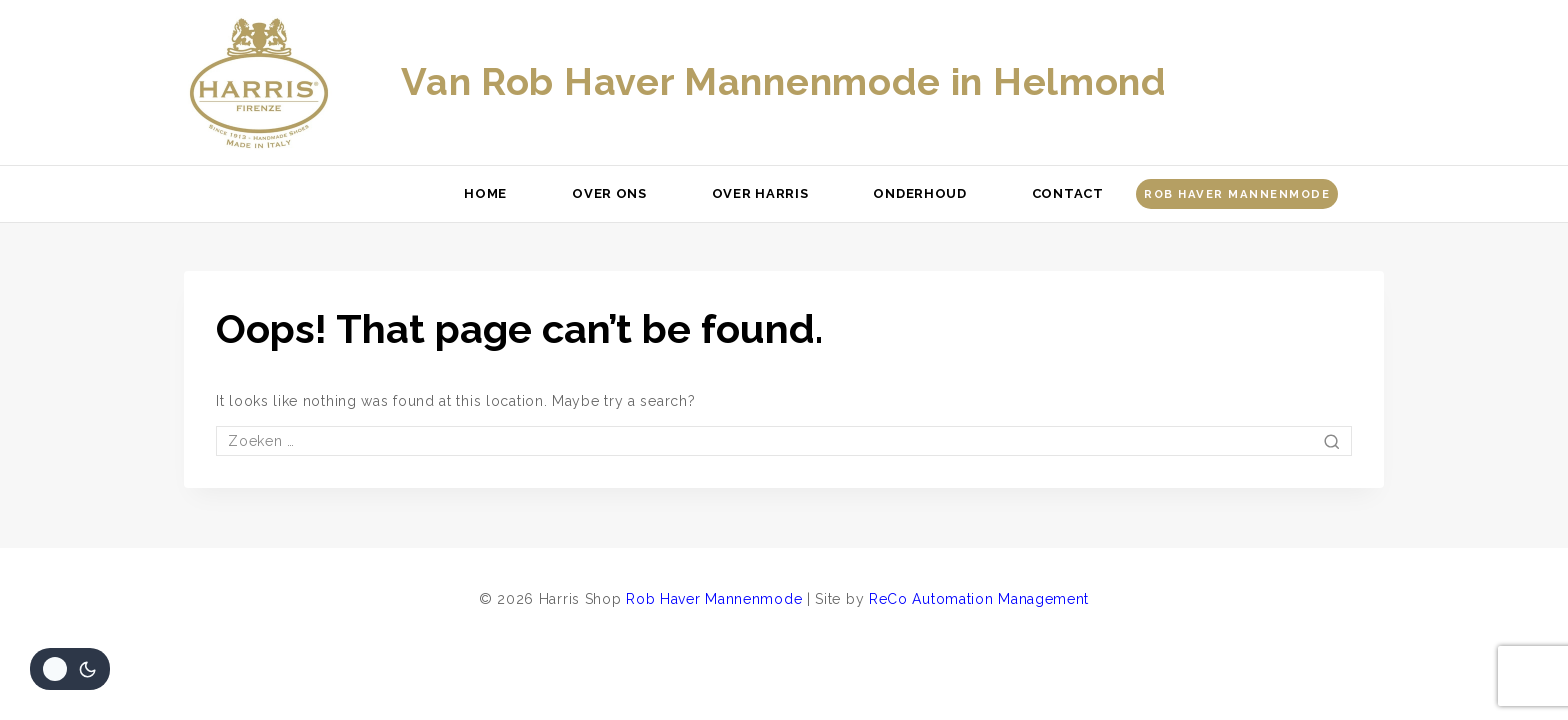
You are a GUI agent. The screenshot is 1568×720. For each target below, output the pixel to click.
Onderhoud (919, 193)
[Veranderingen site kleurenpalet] (70, 669)
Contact (1068, 193)
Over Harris (760, 193)
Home (485, 193)
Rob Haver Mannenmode (1237, 194)
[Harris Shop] (259, 83)
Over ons (609, 193)
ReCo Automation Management (979, 599)
